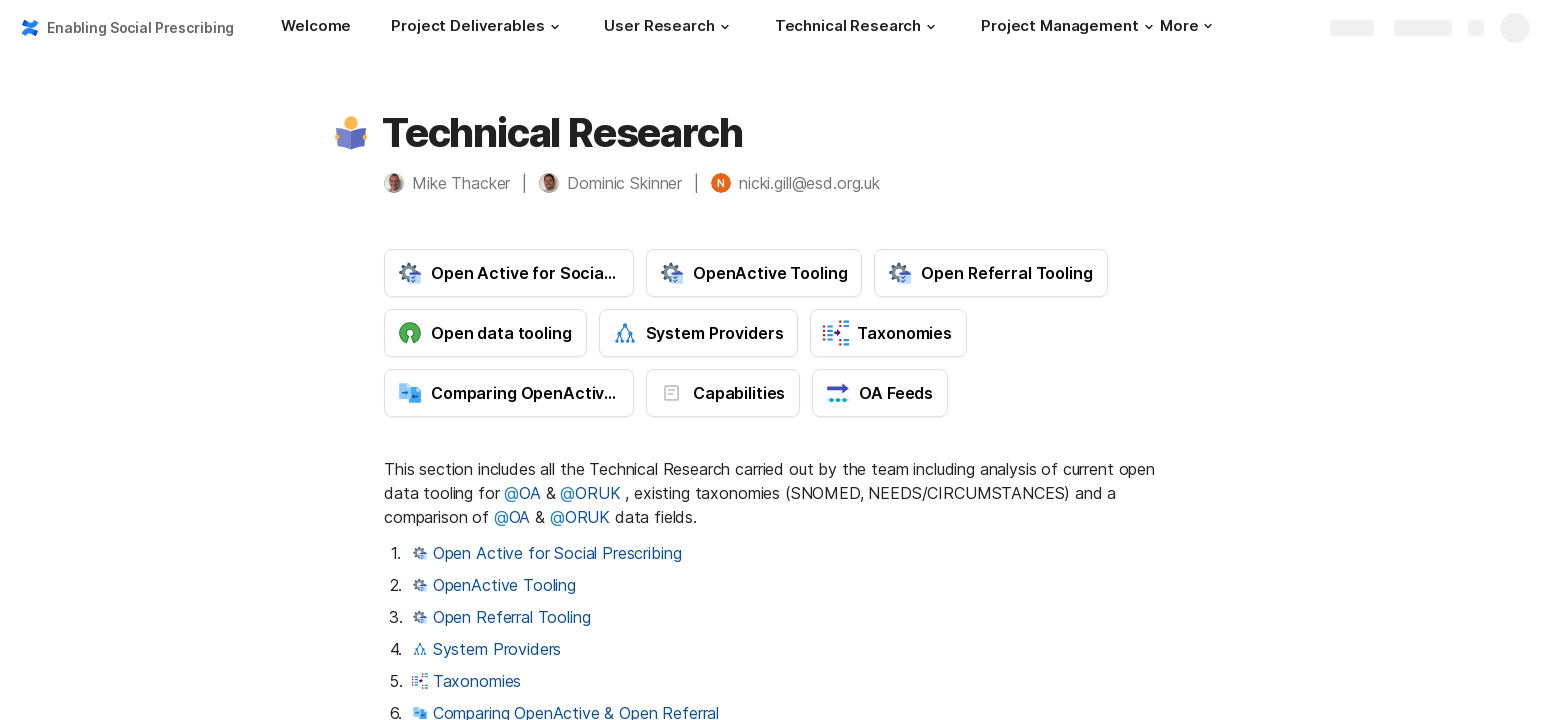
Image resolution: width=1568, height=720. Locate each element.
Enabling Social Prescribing (140, 27)
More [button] (1186, 25)
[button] (554, 27)
